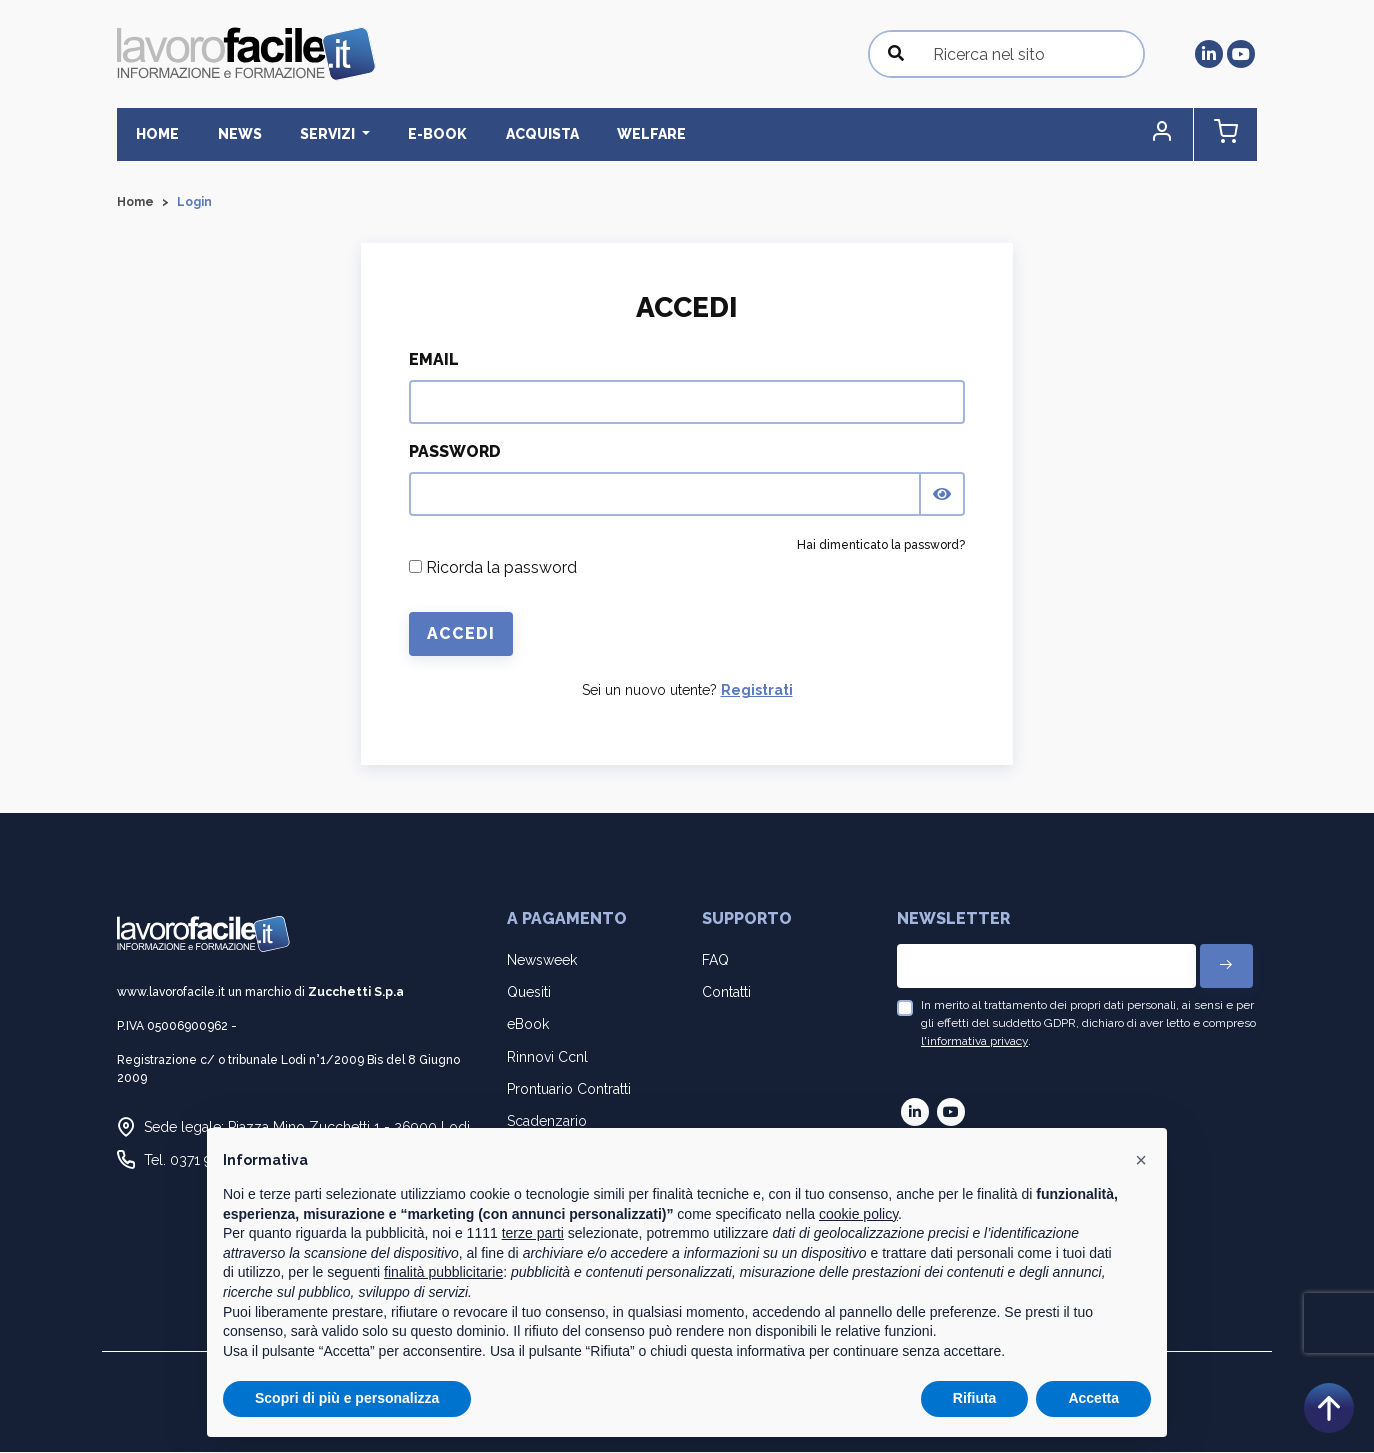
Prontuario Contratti (569, 1089)
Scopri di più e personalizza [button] (347, 1398)
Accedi (461, 634)
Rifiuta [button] (975, 1398)
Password (455, 452)
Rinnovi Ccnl (547, 1057)
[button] (1172, 134)
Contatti (726, 993)
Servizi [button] (313, 134)
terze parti (533, 1233)
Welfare (616, 134)
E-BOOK (415, 134)
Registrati (757, 691)
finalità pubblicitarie (443, 1272)
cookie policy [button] (858, 1214)
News (230, 134)
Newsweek (542, 960)
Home (154, 134)
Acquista (513, 134)
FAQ (715, 960)
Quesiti (529, 993)
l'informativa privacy (974, 1042)
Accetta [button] (1093, 1398)
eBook (528, 1025)
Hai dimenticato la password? (881, 546)
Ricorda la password (493, 568)
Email (434, 360)
